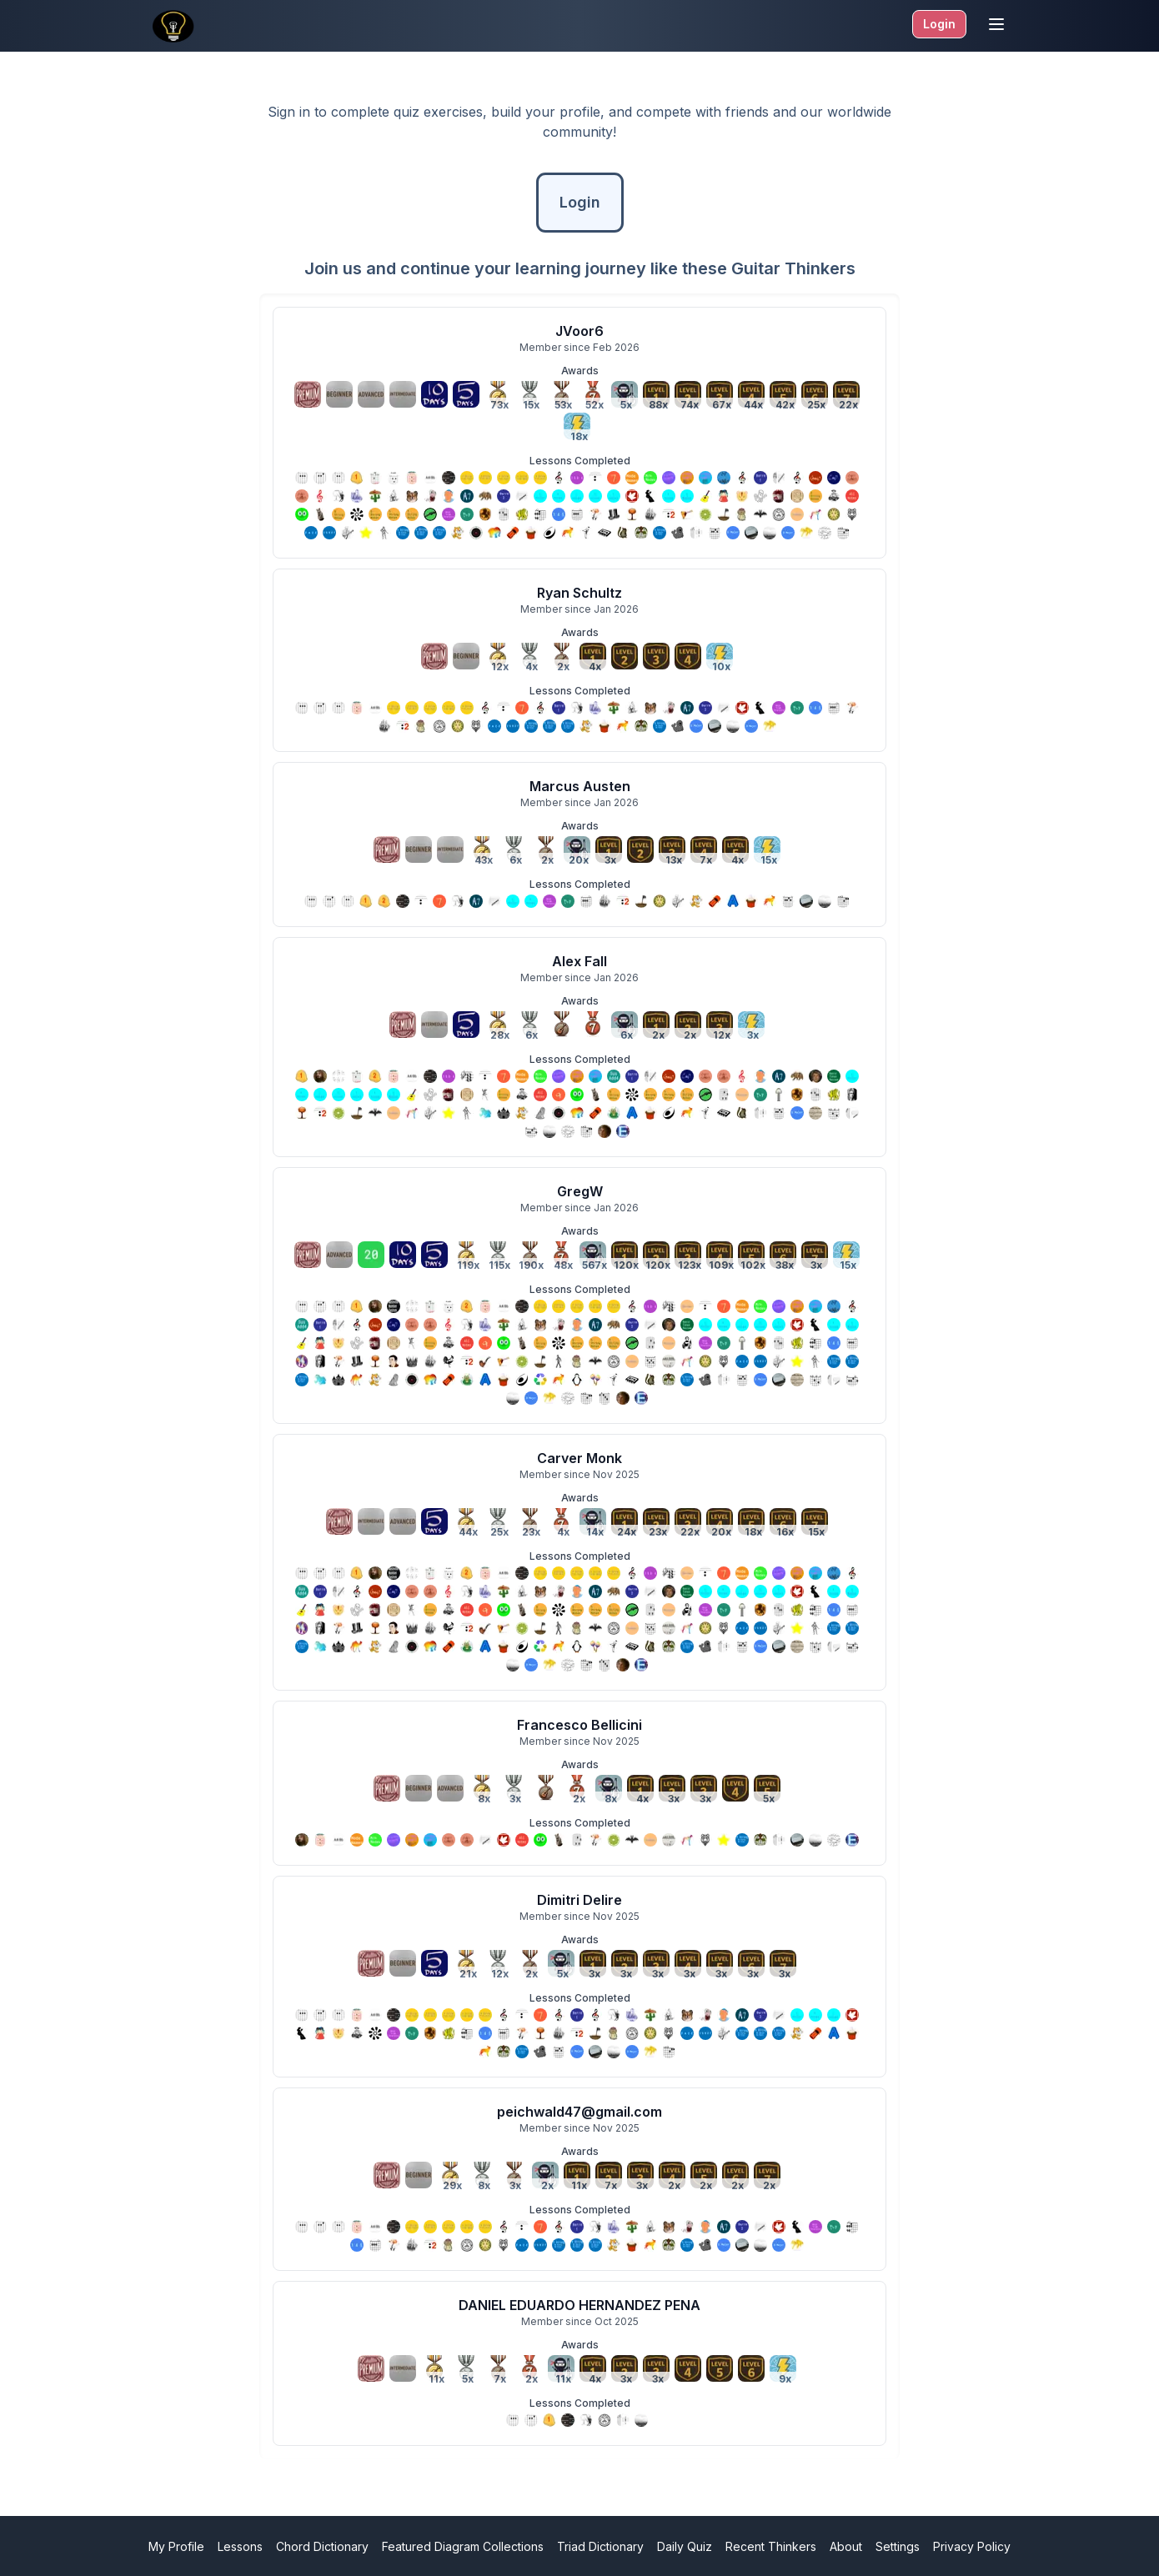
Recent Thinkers (770, 2546)
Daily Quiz (684, 2546)
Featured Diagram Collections (463, 2546)
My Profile (176, 2546)
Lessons (240, 2546)
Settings (898, 2546)
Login (939, 24)
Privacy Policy (972, 2546)
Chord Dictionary (322, 2546)
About (846, 2546)
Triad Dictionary (600, 2546)
